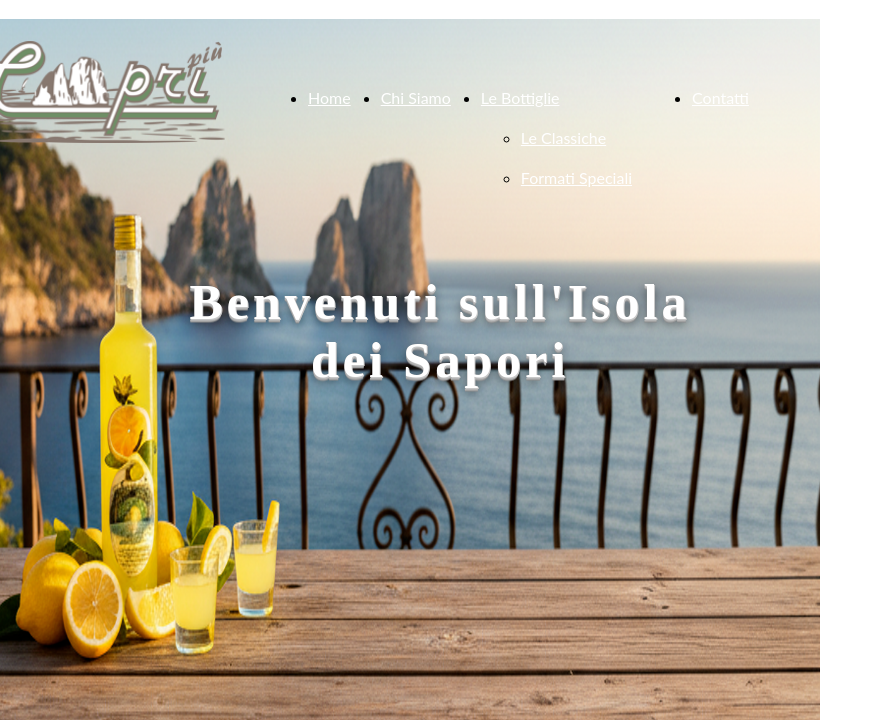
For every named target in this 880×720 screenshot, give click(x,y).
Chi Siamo (416, 97)
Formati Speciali (576, 177)
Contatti (720, 97)
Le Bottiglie (520, 97)
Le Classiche (563, 137)
